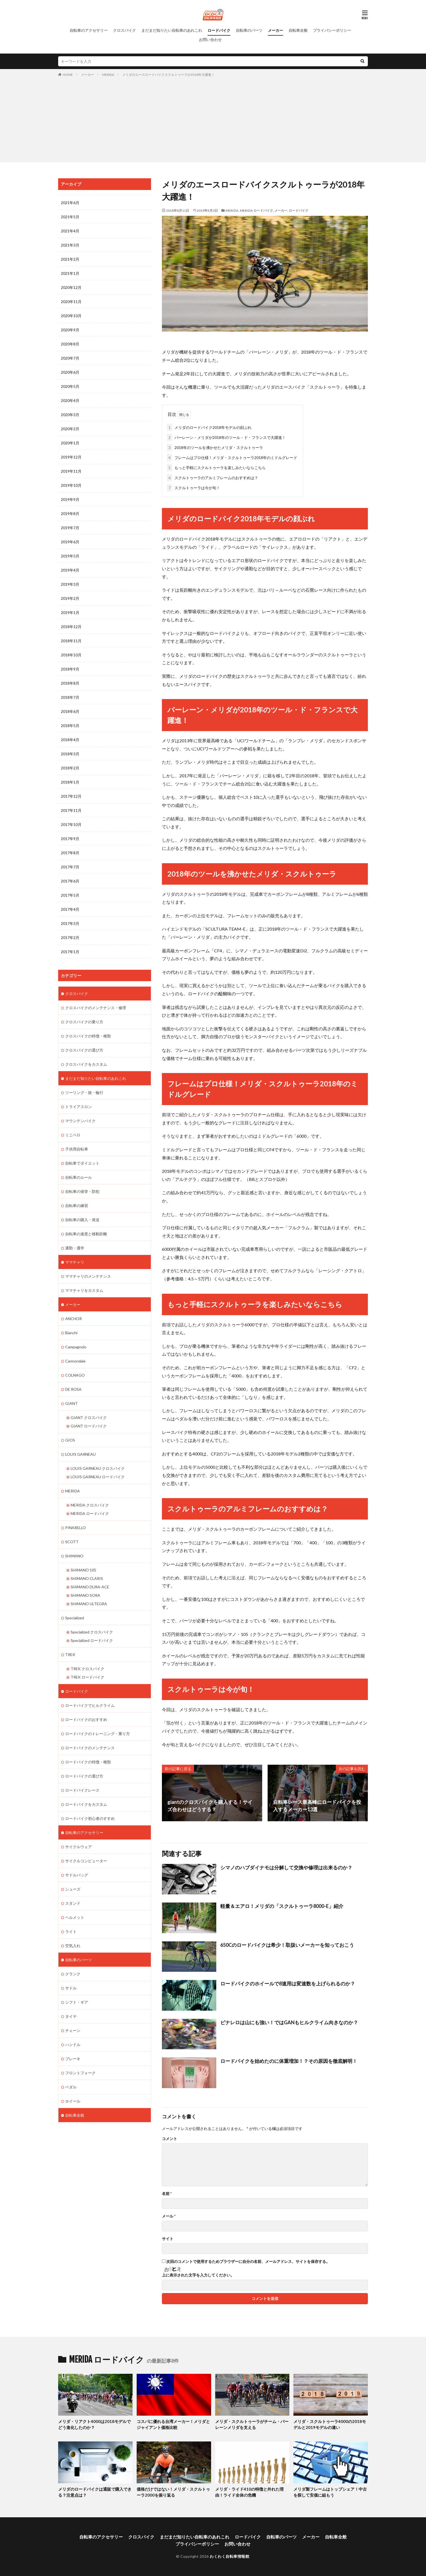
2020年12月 (71, 287)
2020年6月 (70, 372)
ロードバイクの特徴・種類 (88, 1762)
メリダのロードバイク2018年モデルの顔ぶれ (209, 427)
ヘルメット (74, 1917)
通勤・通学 (74, 1248)
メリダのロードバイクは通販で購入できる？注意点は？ (94, 2492)
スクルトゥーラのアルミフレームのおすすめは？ (212, 477)
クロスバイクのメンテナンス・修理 (95, 1007)
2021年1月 (70, 273)
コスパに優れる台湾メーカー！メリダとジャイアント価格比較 (173, 2424)
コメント (169, 2139)
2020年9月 (70, 330)
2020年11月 (71, 301)
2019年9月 (70, 499)
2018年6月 (70, 711)
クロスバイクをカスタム (86, 1064)
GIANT (71, 1403)
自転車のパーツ (249, 30)
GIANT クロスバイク (89, 1417)
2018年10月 (71, 655)
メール (169, 2216)
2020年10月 (71, 315)
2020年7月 (70, 358)
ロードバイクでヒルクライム (90, 1705)
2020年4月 (70, 400)
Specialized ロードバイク (92, 1640)
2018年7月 (70, 697)
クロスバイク (124, 30)
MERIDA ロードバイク (256, 210)
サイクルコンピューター (86, 1860)
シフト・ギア (76, 2002)
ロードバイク (219, 30)
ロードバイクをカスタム (86, 1804)
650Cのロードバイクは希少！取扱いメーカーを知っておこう (287, 1945)
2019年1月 (70, 612)
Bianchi (71, 1332)
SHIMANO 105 (83, 1570)
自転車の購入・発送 (82, 1219)
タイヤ (71, 2016)
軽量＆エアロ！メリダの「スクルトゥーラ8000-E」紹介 (281, 1906)
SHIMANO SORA (85, 1595)
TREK (70, 1654)
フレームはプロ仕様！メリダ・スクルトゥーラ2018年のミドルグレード (232, 457)
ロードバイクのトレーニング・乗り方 (97, 1733)
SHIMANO (74, 1556)
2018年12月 (71, 626)
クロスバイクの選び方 (84, 1050)
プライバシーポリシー (332, 30)
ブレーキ (72, 2058)
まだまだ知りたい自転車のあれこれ (171, 30)
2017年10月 (71, 824)
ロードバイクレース (82, 1790)
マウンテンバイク (80, 1120)
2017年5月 (70, 895)
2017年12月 (71, 796)
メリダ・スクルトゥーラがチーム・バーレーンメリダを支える (252, 2424)
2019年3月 (70, 584)
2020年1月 (70, 443)
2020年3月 (70, 414)
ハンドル (72, 2044)
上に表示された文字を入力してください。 (198, 2275)
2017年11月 (71, 810)
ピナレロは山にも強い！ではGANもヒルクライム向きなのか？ (289, 2022)
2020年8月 (70, 344)
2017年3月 (70, 923)
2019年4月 (70, 570)
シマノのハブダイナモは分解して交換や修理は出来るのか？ (286, 1867)
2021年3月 (70, 245)
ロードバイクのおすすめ (86, 1719)
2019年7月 (70, 527)
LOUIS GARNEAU (80, 1454)
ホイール (72, 2101)
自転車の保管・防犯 (82, 1191)
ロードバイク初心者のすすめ (90, 1818)
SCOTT (72, 1541)
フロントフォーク (80, 2072)
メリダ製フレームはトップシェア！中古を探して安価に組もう (330, 2492)
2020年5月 (70, 386)
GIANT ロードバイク (89, 1426)
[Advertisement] (213, 118)
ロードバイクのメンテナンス (90, 1747)
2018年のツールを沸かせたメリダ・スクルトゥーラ (215, 447)
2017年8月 (70, 852)
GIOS (70, 1440)
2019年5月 (70, 556)
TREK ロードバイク (87, 1677)
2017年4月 (70, 909)
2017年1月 (70, 951)
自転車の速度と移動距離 (86, 1233)
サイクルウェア (78, 1846)
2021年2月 (70, 259)
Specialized (74, 1618)
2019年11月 (71, 471)
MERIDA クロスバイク (90, 1505)
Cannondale (75, 1361)
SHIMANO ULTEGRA (89, 1603)
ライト (71, 1931)
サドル (71, 1988)
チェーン (72, 2030)
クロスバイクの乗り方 (84, 1021)
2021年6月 (70, 202)
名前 (167, 2193)
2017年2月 (70, 937)
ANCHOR (73, 1318)
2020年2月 (70, 428)
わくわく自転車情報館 (229, 2556)
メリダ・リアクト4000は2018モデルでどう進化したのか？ (94, 2424)
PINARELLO (75, 1527)
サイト (167, 2239)
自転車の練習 (76, 1205)
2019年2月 (70, 598)
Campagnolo (75, 1347)
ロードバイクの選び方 (84, 1776)
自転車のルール (78, 1177)
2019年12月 (71, 457)
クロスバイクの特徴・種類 (88, 1036)
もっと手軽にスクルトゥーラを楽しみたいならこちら (216, 467)
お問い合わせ (210, 39)
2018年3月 (70, 753)
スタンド (72, 1903)
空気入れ (72, 1945)
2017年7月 (70, 867)
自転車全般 (298, 30)
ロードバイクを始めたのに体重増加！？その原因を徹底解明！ (288, 2061)
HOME (68, 75)
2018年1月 (70, 782)
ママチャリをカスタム (84, 1290)
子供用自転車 (76, 1149)
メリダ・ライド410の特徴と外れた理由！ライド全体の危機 (249, 2492)
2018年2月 (70, 768)
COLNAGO (75, 1375)
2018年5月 (70, 725)
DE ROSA (73, 1389)
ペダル (71, 2087)
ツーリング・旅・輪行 (84, 1092)
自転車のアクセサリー (89, 30)
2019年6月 (70, 541)
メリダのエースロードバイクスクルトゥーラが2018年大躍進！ (168, 75)
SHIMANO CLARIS (87, 1578)
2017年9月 (70, 838)
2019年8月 (70, 513)
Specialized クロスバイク (92, 1632)
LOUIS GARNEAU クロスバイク (98, 1468)
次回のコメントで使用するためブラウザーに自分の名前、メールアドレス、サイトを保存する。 (248, 2261)
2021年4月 (70, 231)
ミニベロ (72, 1135)
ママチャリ (74, 1262)
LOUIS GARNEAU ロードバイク (98, 1476)
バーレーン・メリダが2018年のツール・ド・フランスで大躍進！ (226, 437)
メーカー (275, 30)
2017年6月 (70, 881)
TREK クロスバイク (87, 1668)
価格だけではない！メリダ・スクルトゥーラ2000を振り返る (173, 2492)
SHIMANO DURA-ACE (90, 1587)
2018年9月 (70, 669)
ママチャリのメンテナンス (88, 1276)
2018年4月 (70, 739)
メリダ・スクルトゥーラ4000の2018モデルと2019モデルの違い (329, 2424)
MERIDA (108, 75)
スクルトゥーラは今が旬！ (193, 487)
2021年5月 (70, 216)
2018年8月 (70, 683)
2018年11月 (71, 640)
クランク (72, 1974)
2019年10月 (71, 485)
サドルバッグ (76, 1875)
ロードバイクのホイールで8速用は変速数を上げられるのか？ (287, 1983)
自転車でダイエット (82, 1163)
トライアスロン (78, 1106)
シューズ (72, 1889)
